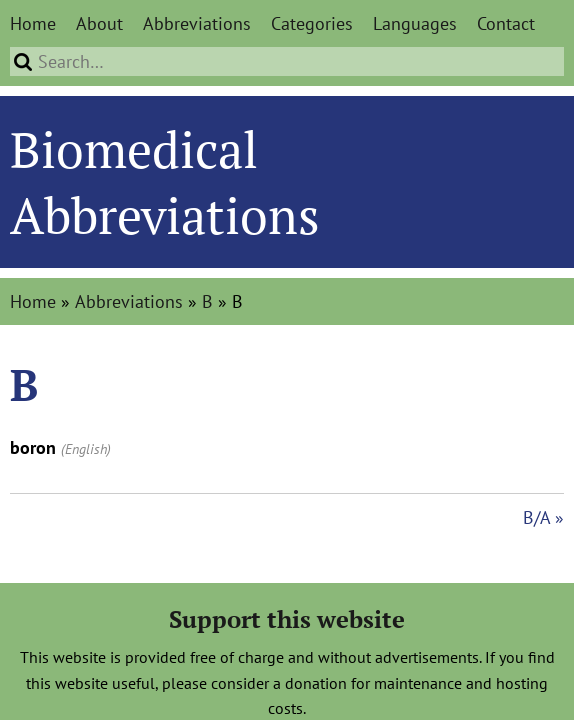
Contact (506, 23)
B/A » (543, 517)
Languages (415, 23)
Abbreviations (197, 23)
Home (33, 23)
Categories (312, 23)
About (99, 23)
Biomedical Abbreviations (165, 182)
